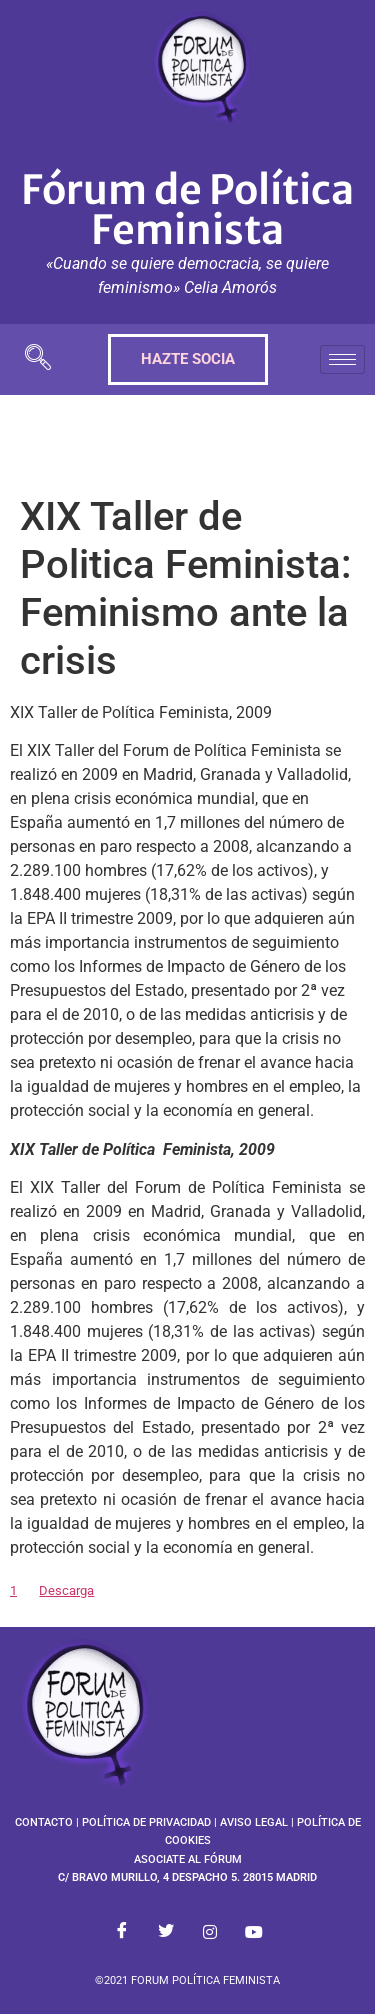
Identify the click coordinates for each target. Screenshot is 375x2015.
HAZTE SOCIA (188, 359)
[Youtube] (254, 1933)
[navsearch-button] (38, 359)
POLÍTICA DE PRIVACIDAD (146, 1822)
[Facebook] (122, 1933)
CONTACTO (44, 1822)
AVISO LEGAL (254, 1822)
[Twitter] (166, 1933)
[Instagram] (210, 1933)
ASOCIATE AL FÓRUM (188, 1859)
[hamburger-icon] (342, 359)
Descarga (66, 1590)
